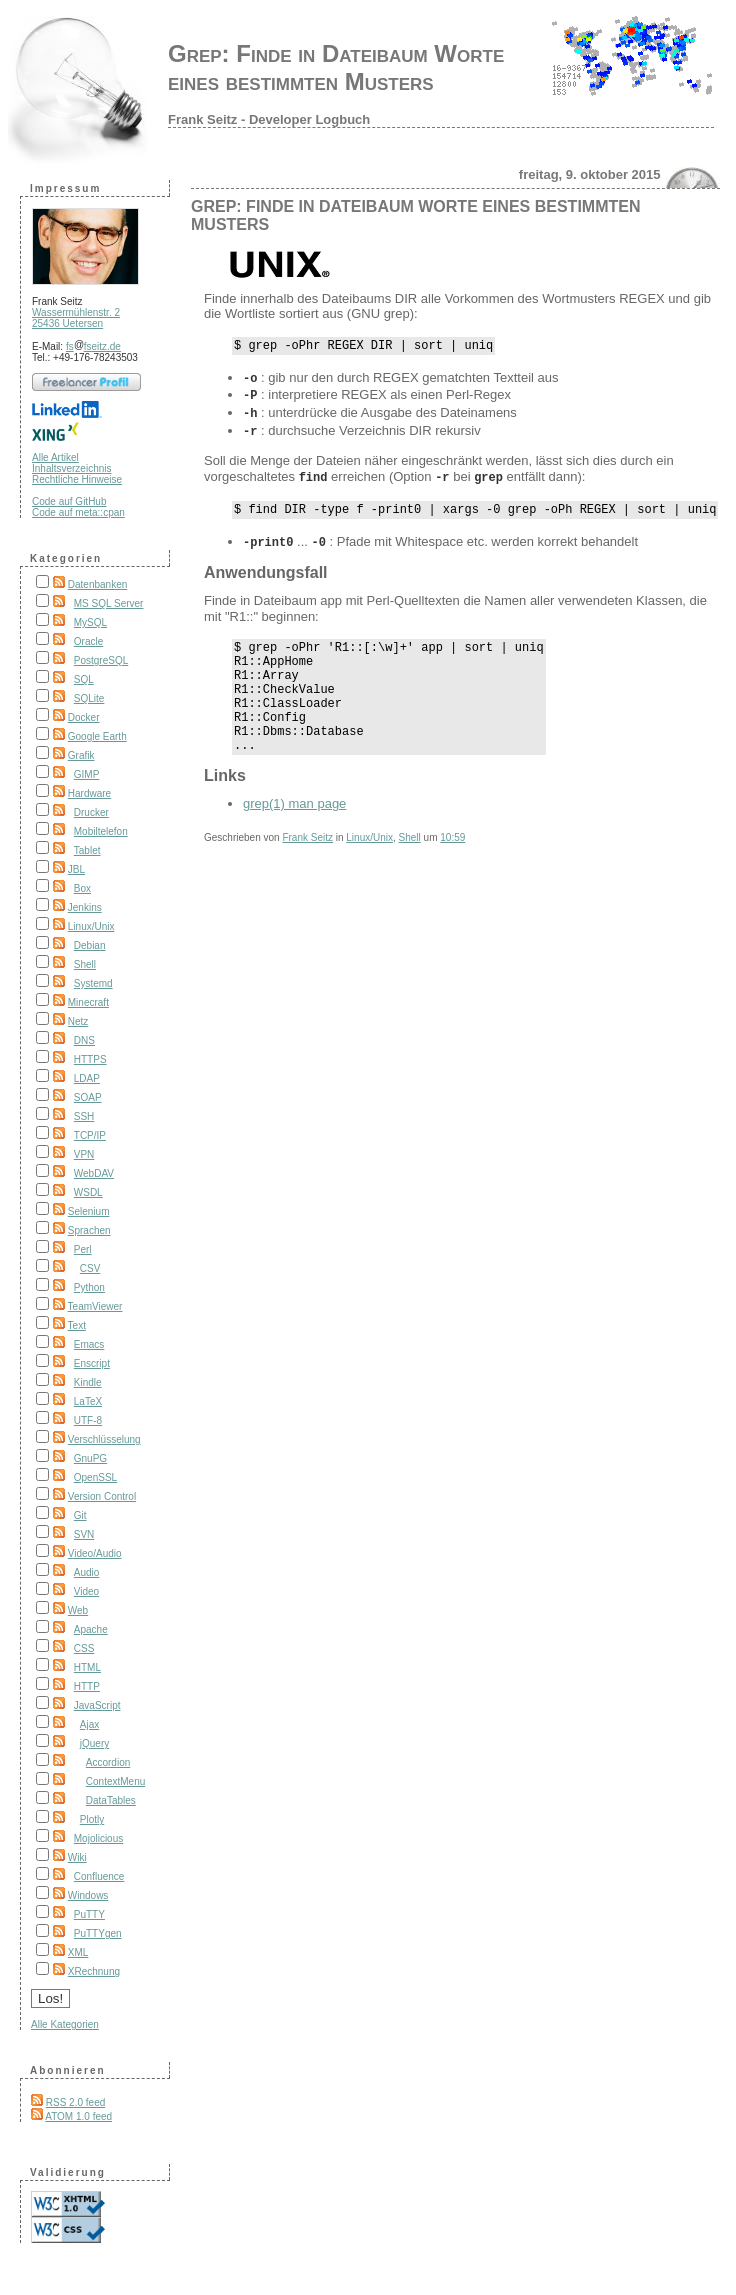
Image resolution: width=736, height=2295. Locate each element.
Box (82, 888)
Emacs (89, 1344)
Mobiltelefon (101, 831)
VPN (84, 1154)
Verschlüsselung (104, 1439)
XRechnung (94, 1971)
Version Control (102, 1496)
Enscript (92, 1363)
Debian (90, 945)
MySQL (90, 622)
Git (80, 1515)
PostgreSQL (101, 660)
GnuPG (90, 1458)
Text (77, 1325)
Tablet (87, 850)
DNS (84, 1040)
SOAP (88, 1097)
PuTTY (89, 1914)
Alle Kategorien (65, 2024)
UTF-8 (88, 1420)
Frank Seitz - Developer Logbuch (269, 119)
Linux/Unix (91, 926)
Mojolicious (98, 1838)
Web (78, 1610)
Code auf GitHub (69, 501)
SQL (84, 679)
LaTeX (88, 1401)
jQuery (94, 1743)
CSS (84, 1648)
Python (89, 1287)
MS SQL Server (109, 603)
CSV (90, 1268)
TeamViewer (95, 1306)
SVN (84, 1534)
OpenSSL (95, 1477)
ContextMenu (115, 1781)
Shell (85, 964)
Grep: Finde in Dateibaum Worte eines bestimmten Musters (336, 67)
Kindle (88, 1382)
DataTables (111, 1800)
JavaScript (97, 1705)
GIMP (87, 774)
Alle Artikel (55, 457)
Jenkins (85, 907)
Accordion (108, 1762)
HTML (87, 1667)
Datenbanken (98, 584)
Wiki (77, 1857)
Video (86, 1591)
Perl (83, 1249)
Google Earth (97, 736)
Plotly (92, 1819)
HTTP (87, 1686)
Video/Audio (95, 1553)
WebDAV (94, 1173)
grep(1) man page (294, 821)
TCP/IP (90, 1135)
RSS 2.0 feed (75, 2102)
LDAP (87, 1078)
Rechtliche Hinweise (77, 479)
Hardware (89, 793)
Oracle (88, 641)
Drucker (91, 812)
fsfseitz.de (93, 346)
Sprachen (89, 1230)
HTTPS (90, 1059)
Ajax (89, 1724)
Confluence (99, 1876)
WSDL (88, 1192)
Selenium (89, 1211)
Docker (84, 717)
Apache (91, 1629)
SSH (84, 1116)
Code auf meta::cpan (78, 512)
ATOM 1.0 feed (78, 2116)
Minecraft (88, 1002)
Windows (88, 1895)
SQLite (89, 698)
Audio (87, 1572)
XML (78, 1952)
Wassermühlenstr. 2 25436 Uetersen (76, 318)
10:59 (452, 855)
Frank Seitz (307, 855)
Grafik (81, 755)
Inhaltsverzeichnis (71, 468)
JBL (76, 869)
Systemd (93, 983)
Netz (78, 1021)
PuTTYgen (98, 1933)
